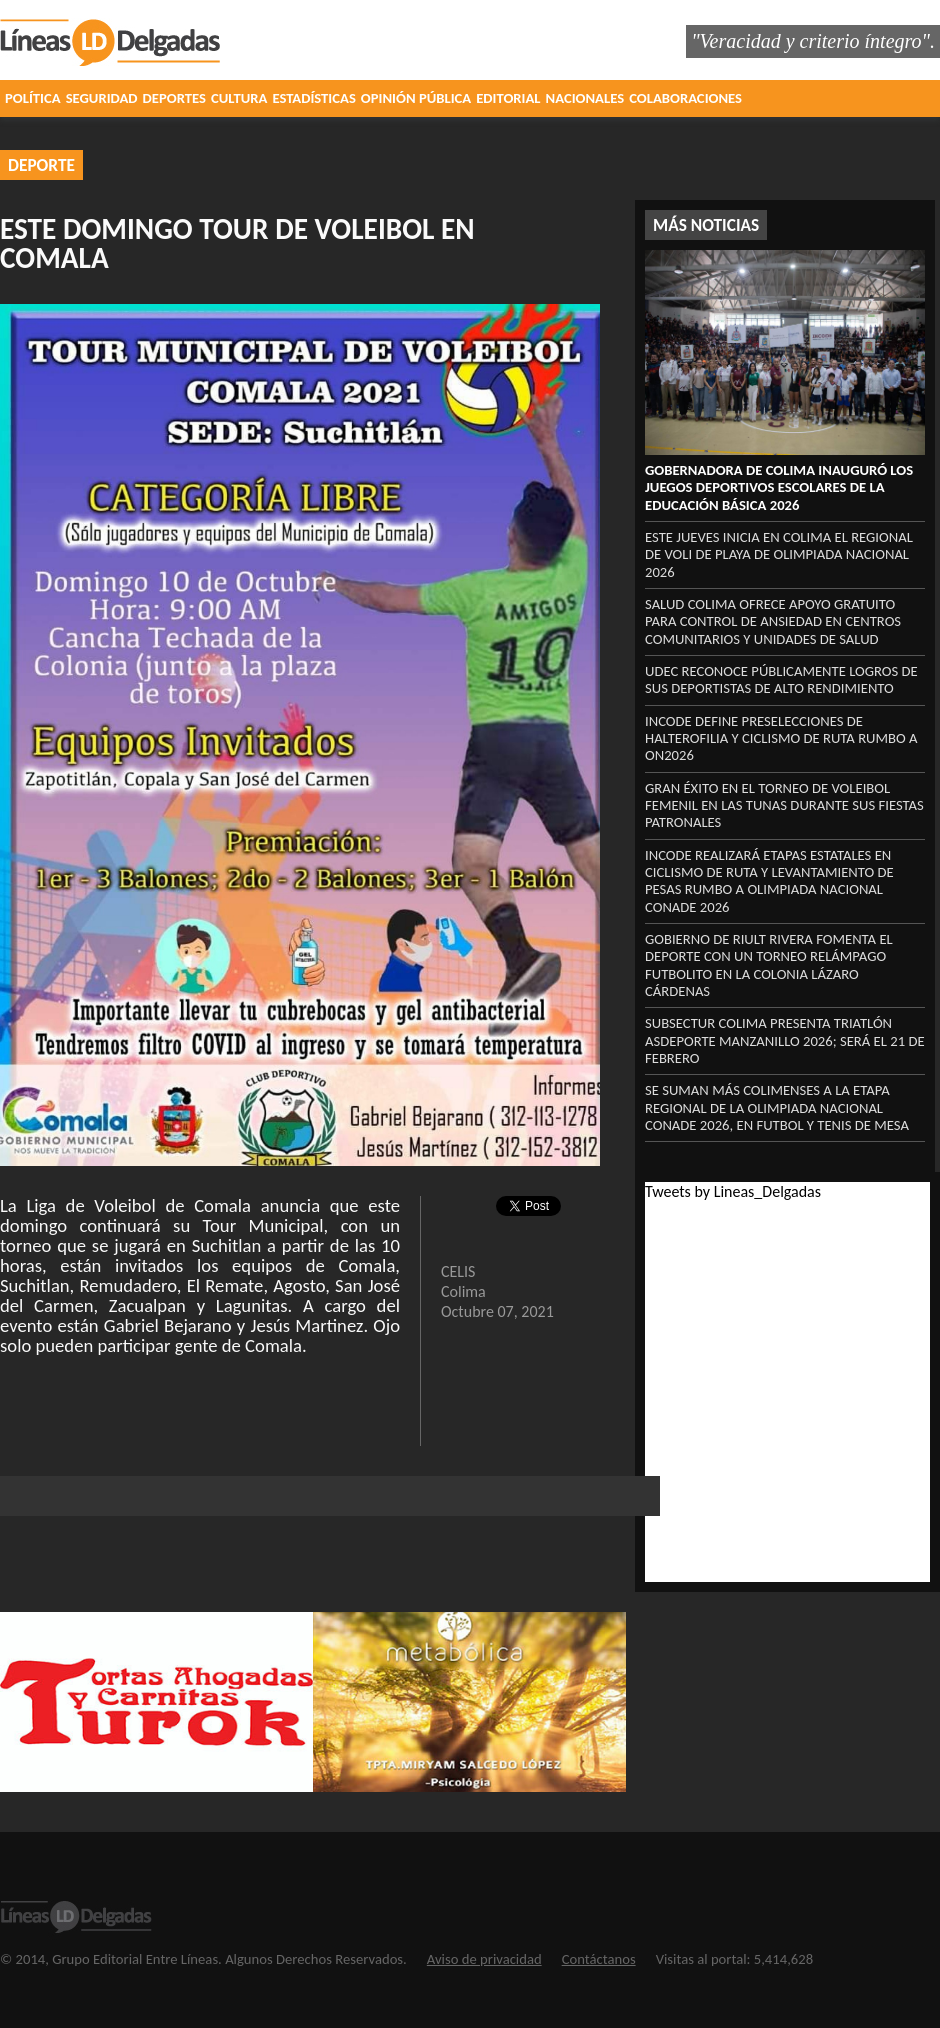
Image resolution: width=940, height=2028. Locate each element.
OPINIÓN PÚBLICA (416, 98)
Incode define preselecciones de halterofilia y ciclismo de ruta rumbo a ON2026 (781, 738)
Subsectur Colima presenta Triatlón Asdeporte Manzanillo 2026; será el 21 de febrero (785, 1040)
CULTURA (239, 98)
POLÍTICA (33, 98)
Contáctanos (599, 1959)
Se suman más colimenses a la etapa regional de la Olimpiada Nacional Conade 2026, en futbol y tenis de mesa (777, 1107)
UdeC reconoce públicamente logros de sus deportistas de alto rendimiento (781, 679)
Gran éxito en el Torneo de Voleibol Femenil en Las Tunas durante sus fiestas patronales (784, 805)
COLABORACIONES (685, 98)
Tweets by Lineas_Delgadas (733, 1191)
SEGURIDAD (102, 98)
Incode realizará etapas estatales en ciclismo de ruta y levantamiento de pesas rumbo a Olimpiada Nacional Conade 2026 (769, 881)
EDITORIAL (508, 98)
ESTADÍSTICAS (313, 98)
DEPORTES (174, 98)
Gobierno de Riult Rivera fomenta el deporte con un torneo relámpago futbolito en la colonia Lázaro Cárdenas (769, 965)
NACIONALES (585, 98)
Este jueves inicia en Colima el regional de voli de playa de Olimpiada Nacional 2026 (779, 554)
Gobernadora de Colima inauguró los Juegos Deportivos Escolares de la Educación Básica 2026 (779, 487)
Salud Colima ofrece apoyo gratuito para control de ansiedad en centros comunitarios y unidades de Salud (773, 621)
